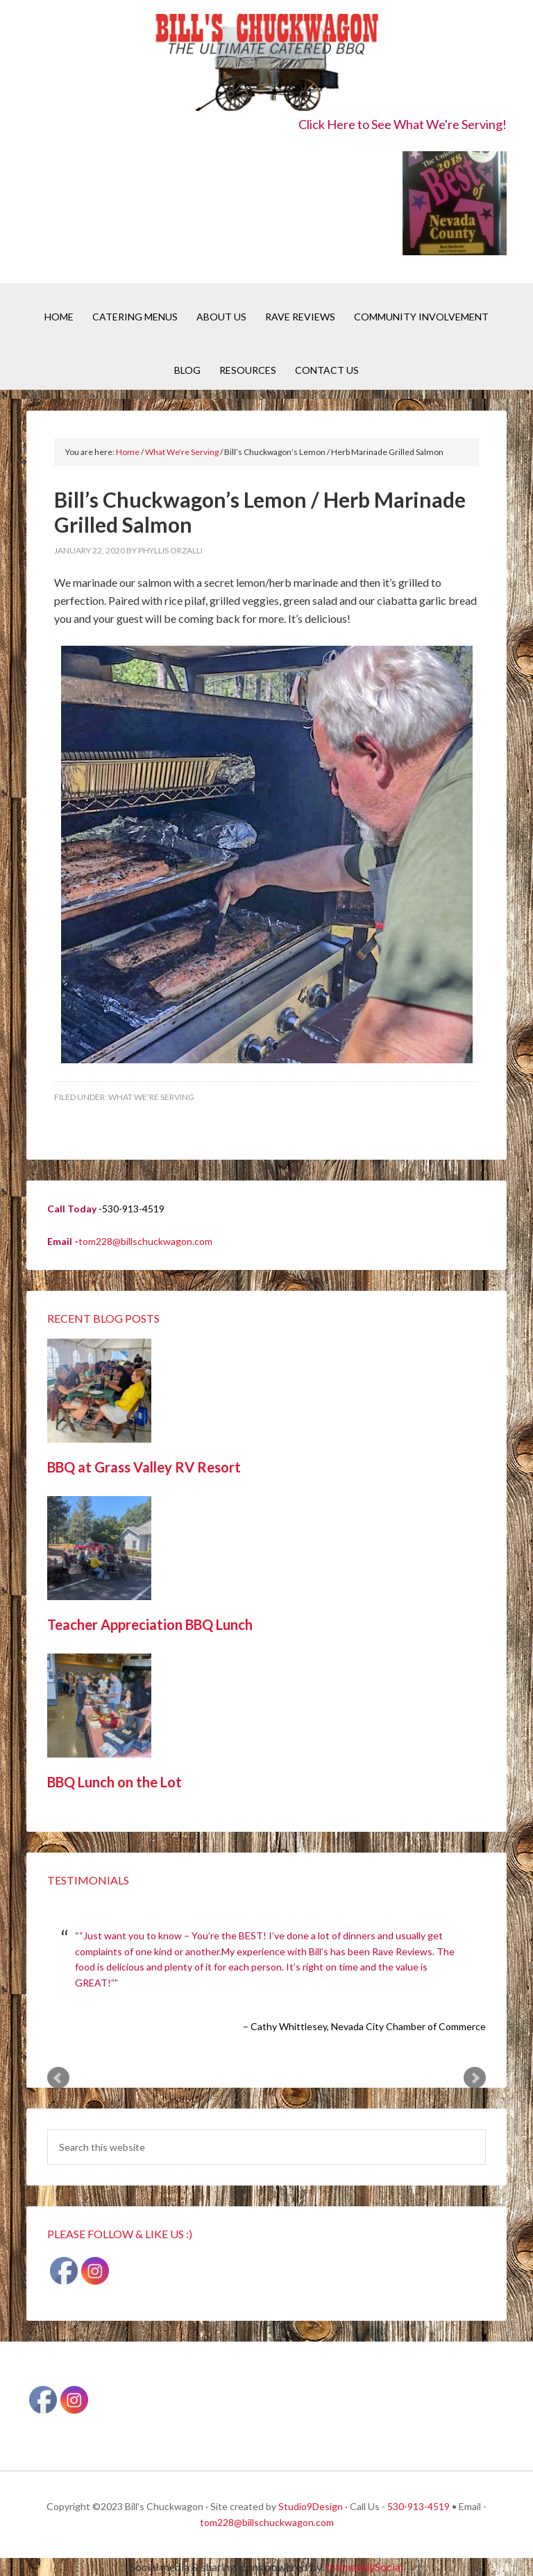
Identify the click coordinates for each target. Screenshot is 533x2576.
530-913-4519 (418, 2506)
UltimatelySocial (363, 2566)
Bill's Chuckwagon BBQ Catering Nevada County (266, 64)
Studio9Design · (313, 2506)
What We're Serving (151, 1097)
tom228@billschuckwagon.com (145, 1241)
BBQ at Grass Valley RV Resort (144, 1467)
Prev (58, 2078)
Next (475, 2078)
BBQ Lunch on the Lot (114, 1782)
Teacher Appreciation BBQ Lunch (150, 1624)
